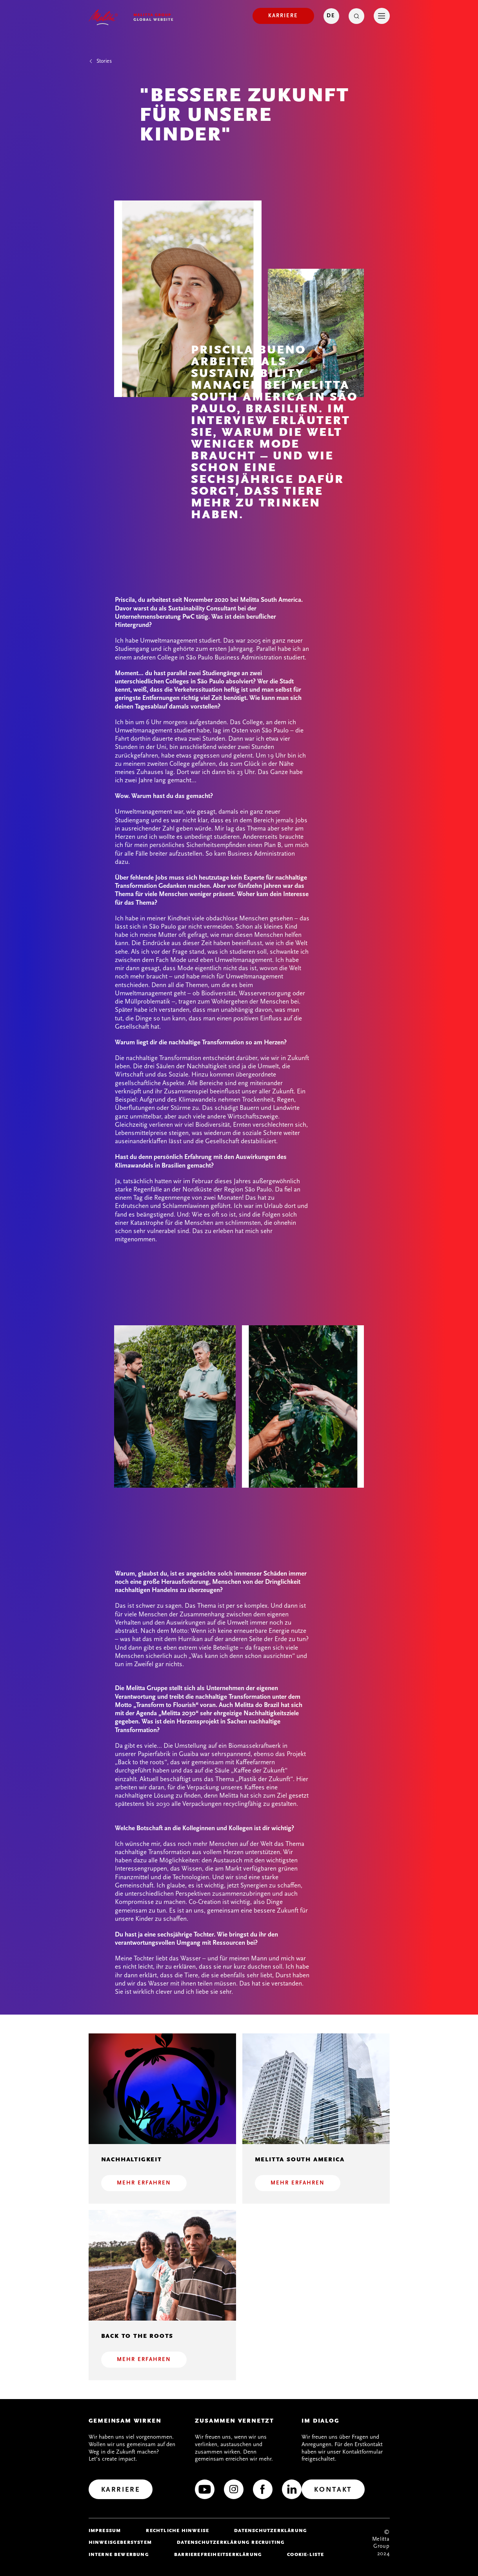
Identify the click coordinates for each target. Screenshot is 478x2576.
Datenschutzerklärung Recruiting (231, 2542)
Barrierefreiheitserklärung (218, 2554)
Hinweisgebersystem (120, 2542)
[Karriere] (283, 16)
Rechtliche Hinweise (177, 2530)
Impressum (105, 2530)
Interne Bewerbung (119, 2554)
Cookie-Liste (305, 2554)
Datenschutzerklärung (270, 2530)
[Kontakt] (333, 2489)
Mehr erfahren (144, 2182)
